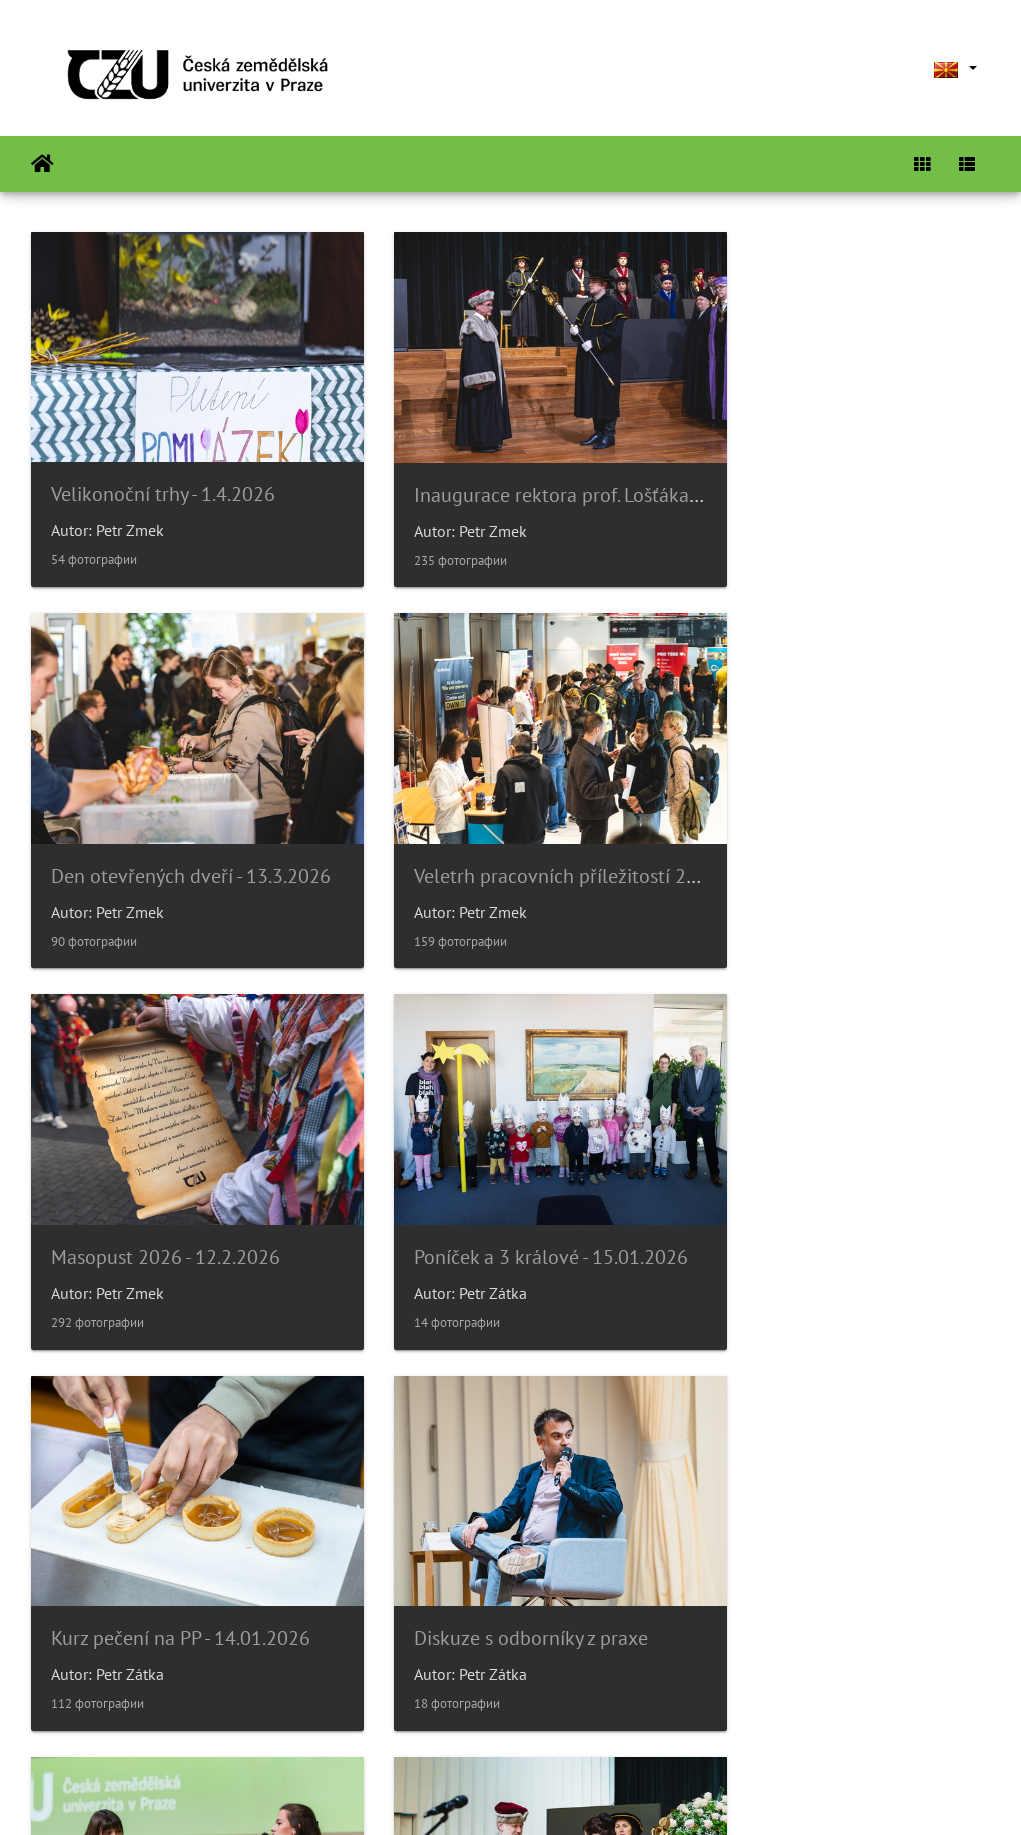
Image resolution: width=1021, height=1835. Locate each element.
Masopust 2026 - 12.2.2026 (495, 830)
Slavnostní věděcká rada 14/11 (183, 1547)
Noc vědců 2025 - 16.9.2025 (828, 1547)
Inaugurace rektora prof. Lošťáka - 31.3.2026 (567, 472)
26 (580, 1716)
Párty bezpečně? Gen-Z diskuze (841, 1188)
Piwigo (551, 1793)
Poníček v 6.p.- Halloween (487, 1547)
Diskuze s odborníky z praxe (498, 1188)
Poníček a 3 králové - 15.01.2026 (847, 830)
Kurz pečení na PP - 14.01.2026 (180, 1188)
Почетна (42, 164)
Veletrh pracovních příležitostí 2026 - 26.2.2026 (252, 830)
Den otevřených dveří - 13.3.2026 (850, 472)
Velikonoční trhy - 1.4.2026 (163, 471)
